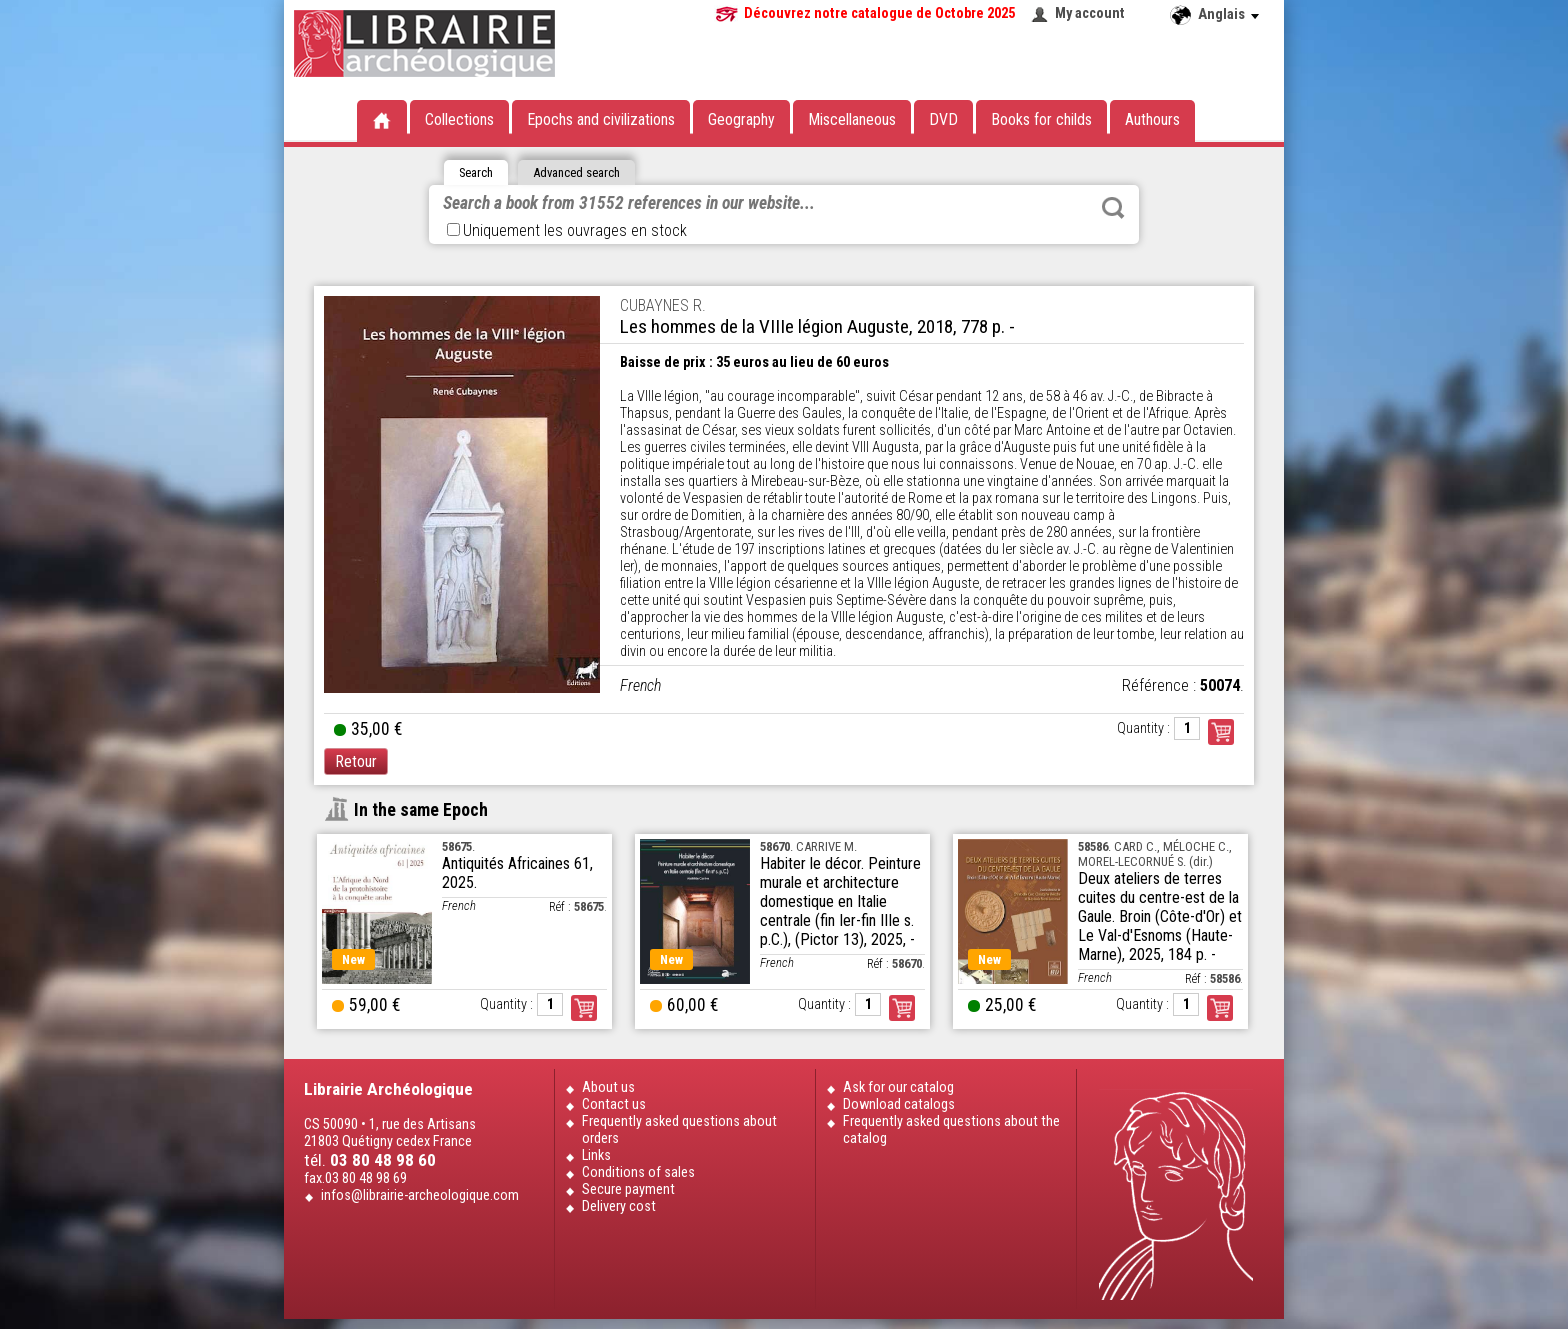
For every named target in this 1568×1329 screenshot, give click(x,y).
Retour (356, 761)
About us (608, 1087)
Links (596, 1155)
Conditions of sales (638, 1172)
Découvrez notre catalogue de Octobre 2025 (879, 13)
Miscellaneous (852, 119)
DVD (943, 119)
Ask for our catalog (898, 1087)
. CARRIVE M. (808, 846)
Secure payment (628, 1189)
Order (584, 1008)
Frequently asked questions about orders (679, 1130)
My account (1090, 13)
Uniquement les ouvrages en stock (567, 230)
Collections (459, 119)
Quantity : (1143, 728)
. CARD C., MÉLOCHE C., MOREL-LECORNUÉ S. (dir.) (1155, 854)
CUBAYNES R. (663, 305)
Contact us (614, 1104)
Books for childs (1041, 119)
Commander (1221, 732)
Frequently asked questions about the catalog (951, 1130)
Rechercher (1113, 208)
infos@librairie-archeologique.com (420, 1195)
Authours (1152, 119)
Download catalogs (899, 1104)
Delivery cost (619, 1206)
